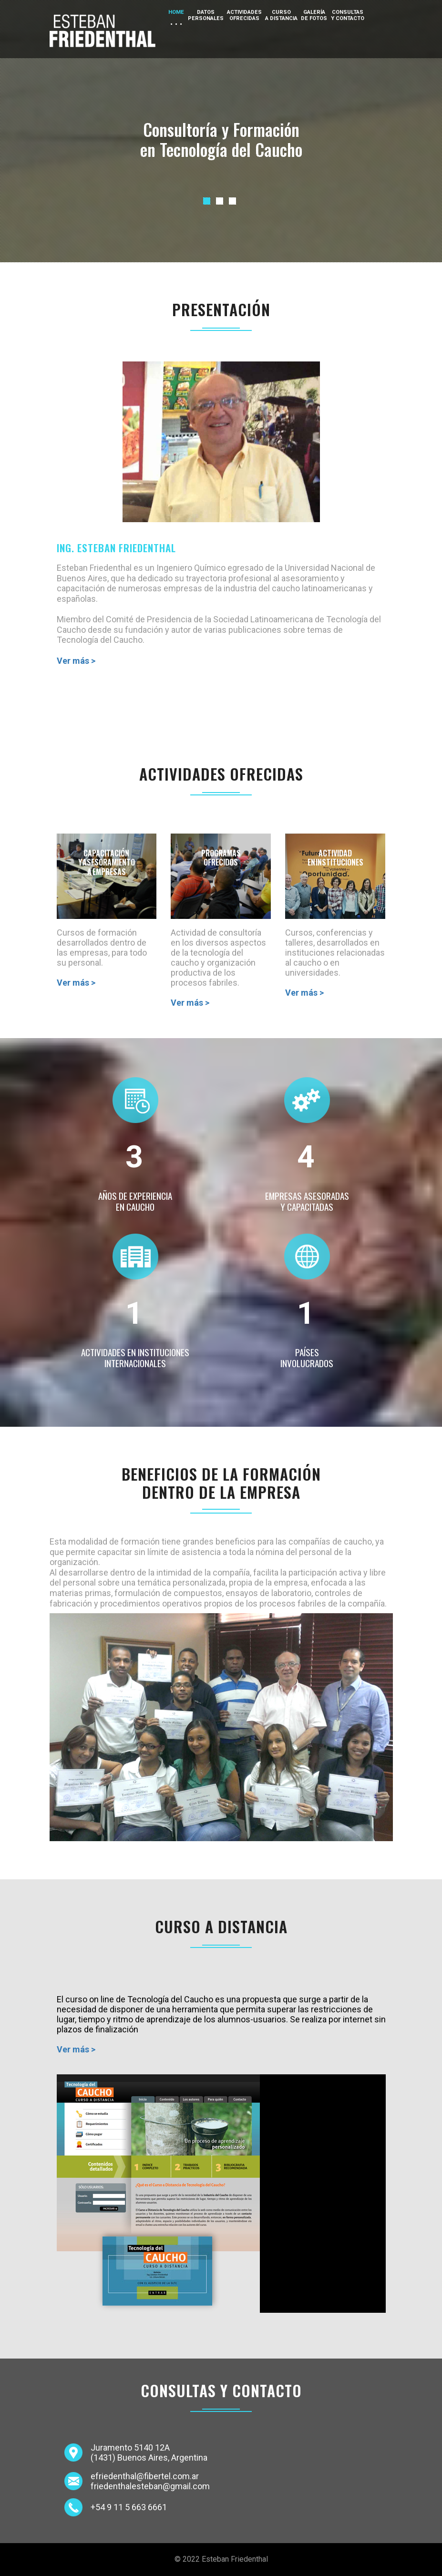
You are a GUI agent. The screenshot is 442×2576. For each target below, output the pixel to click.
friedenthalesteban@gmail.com (150, 2486)
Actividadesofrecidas (244, 15)
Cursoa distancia (281, 15)
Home (176, 12)
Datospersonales (206, 15)
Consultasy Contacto (347, 15)
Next (378, 192)
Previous (209, 192)
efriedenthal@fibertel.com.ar (145, 2476)
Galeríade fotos (314, 15)
